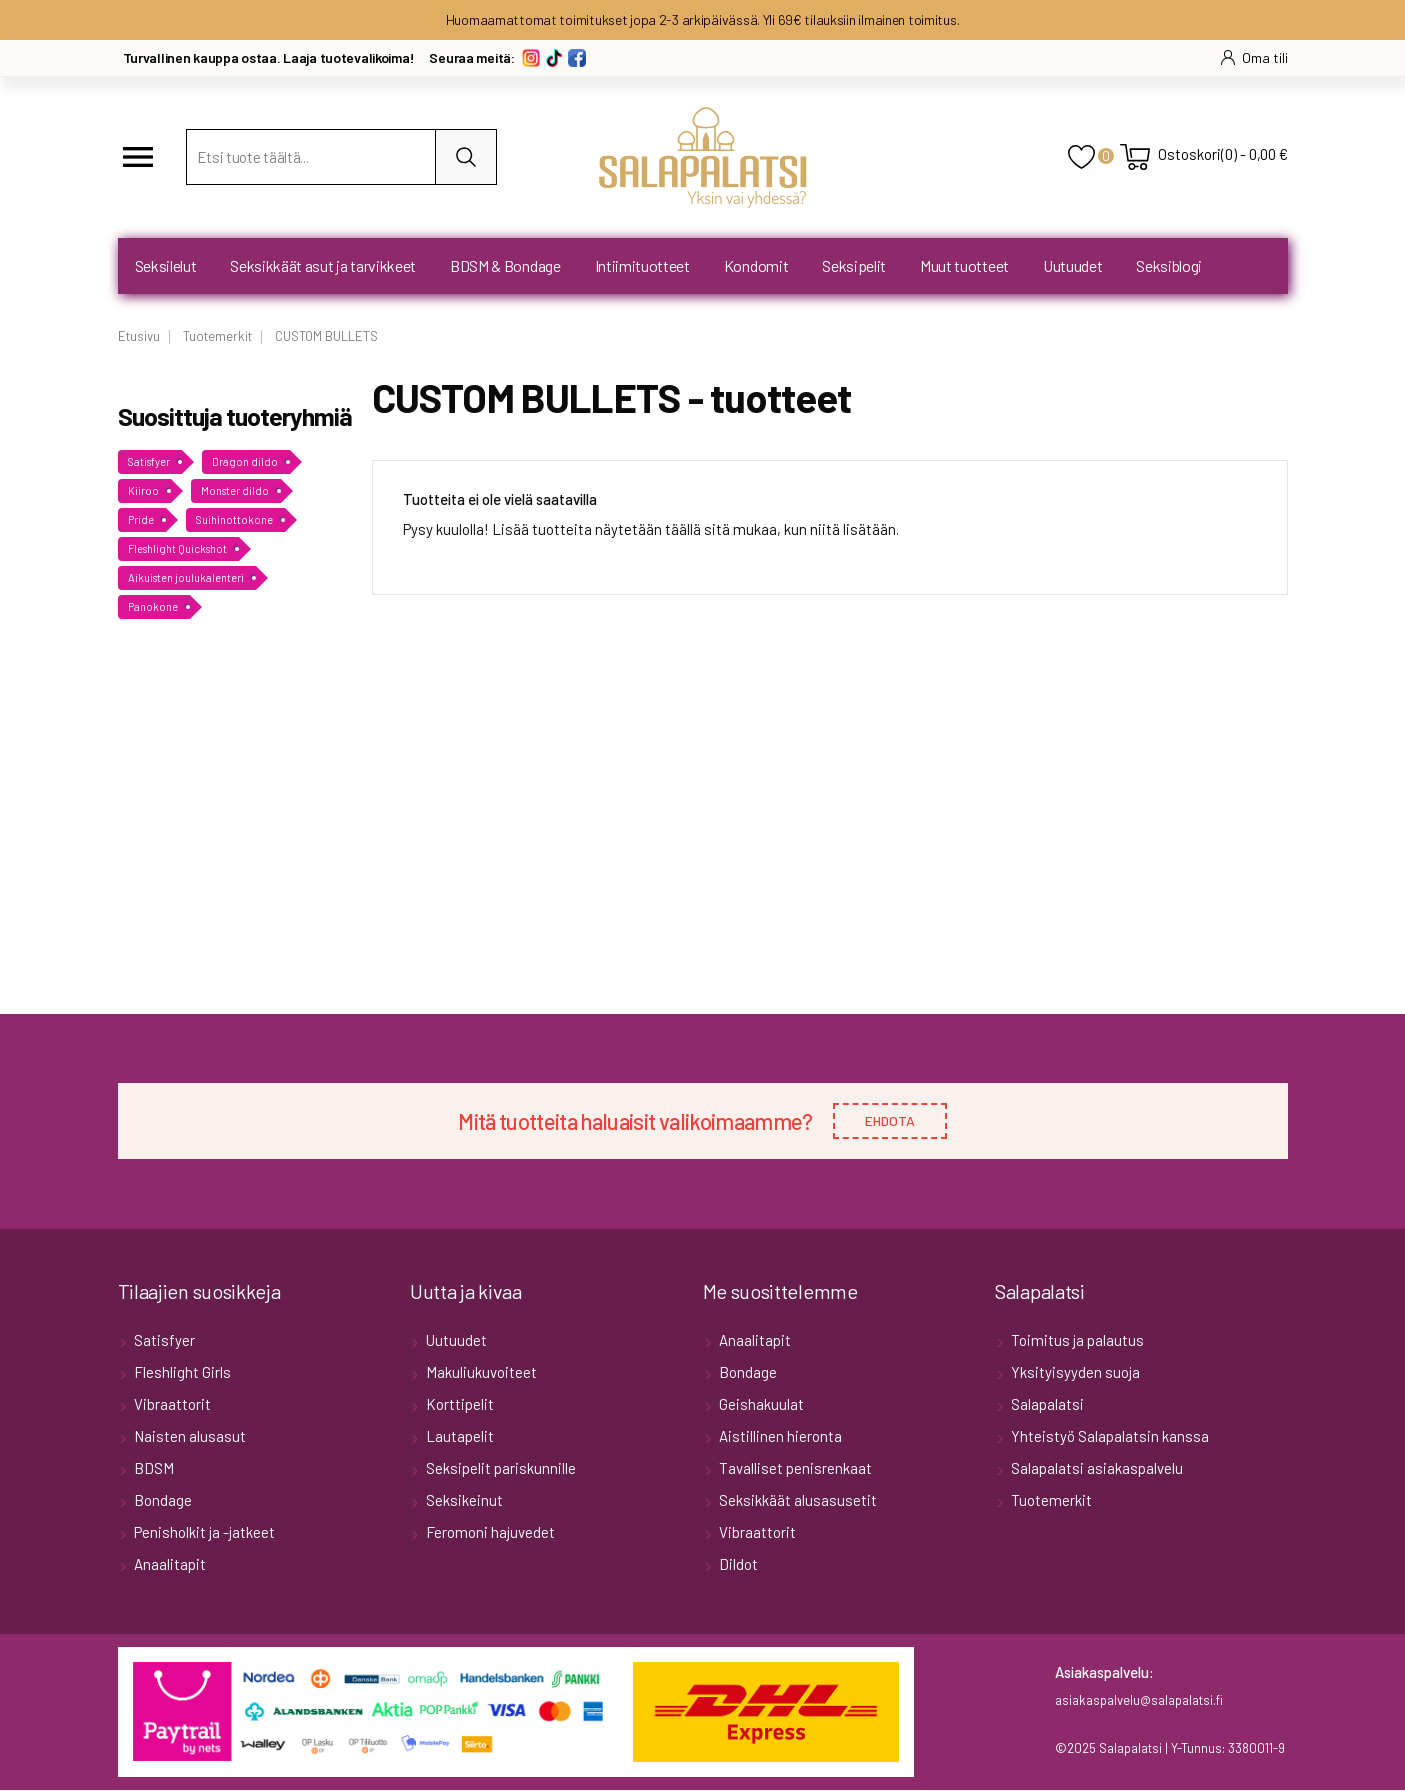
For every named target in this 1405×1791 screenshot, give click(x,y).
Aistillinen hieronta (779, 1437)
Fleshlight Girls (181, 1373)
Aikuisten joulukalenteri (186, 577)
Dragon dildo (245, 461)
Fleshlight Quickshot (177, 548)
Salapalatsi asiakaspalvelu (1095, 1469)
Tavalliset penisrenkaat (794, 1469)
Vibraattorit (171, 1405)
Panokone (153, 606)
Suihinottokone (234, 519)
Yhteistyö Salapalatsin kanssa (1108, 1437)
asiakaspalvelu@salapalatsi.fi (1139, 1701)
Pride (141, 519)
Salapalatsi (1046, 1405)
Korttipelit (458, 1405)
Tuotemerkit (1050, 1501)
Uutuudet (455, 1341)
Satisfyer (149, 461)
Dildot (737, 1565)
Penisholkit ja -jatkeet (203, 1533)
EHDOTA (890, 1121)
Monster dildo (235, 490)
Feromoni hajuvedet (489, 1533)
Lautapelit (458, 1437)
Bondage (161, 1501)
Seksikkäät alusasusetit (796, 1501)
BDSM (152, 1469)
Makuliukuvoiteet (480, 1373)
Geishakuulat (760, 1405)
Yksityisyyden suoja (1074, 1373)
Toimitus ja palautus (1076, 1341)
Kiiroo (143, 490)
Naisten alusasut (188, 1437)
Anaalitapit (168, 1565)
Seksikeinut (463, 1501)
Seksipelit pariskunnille (499, 1469)
